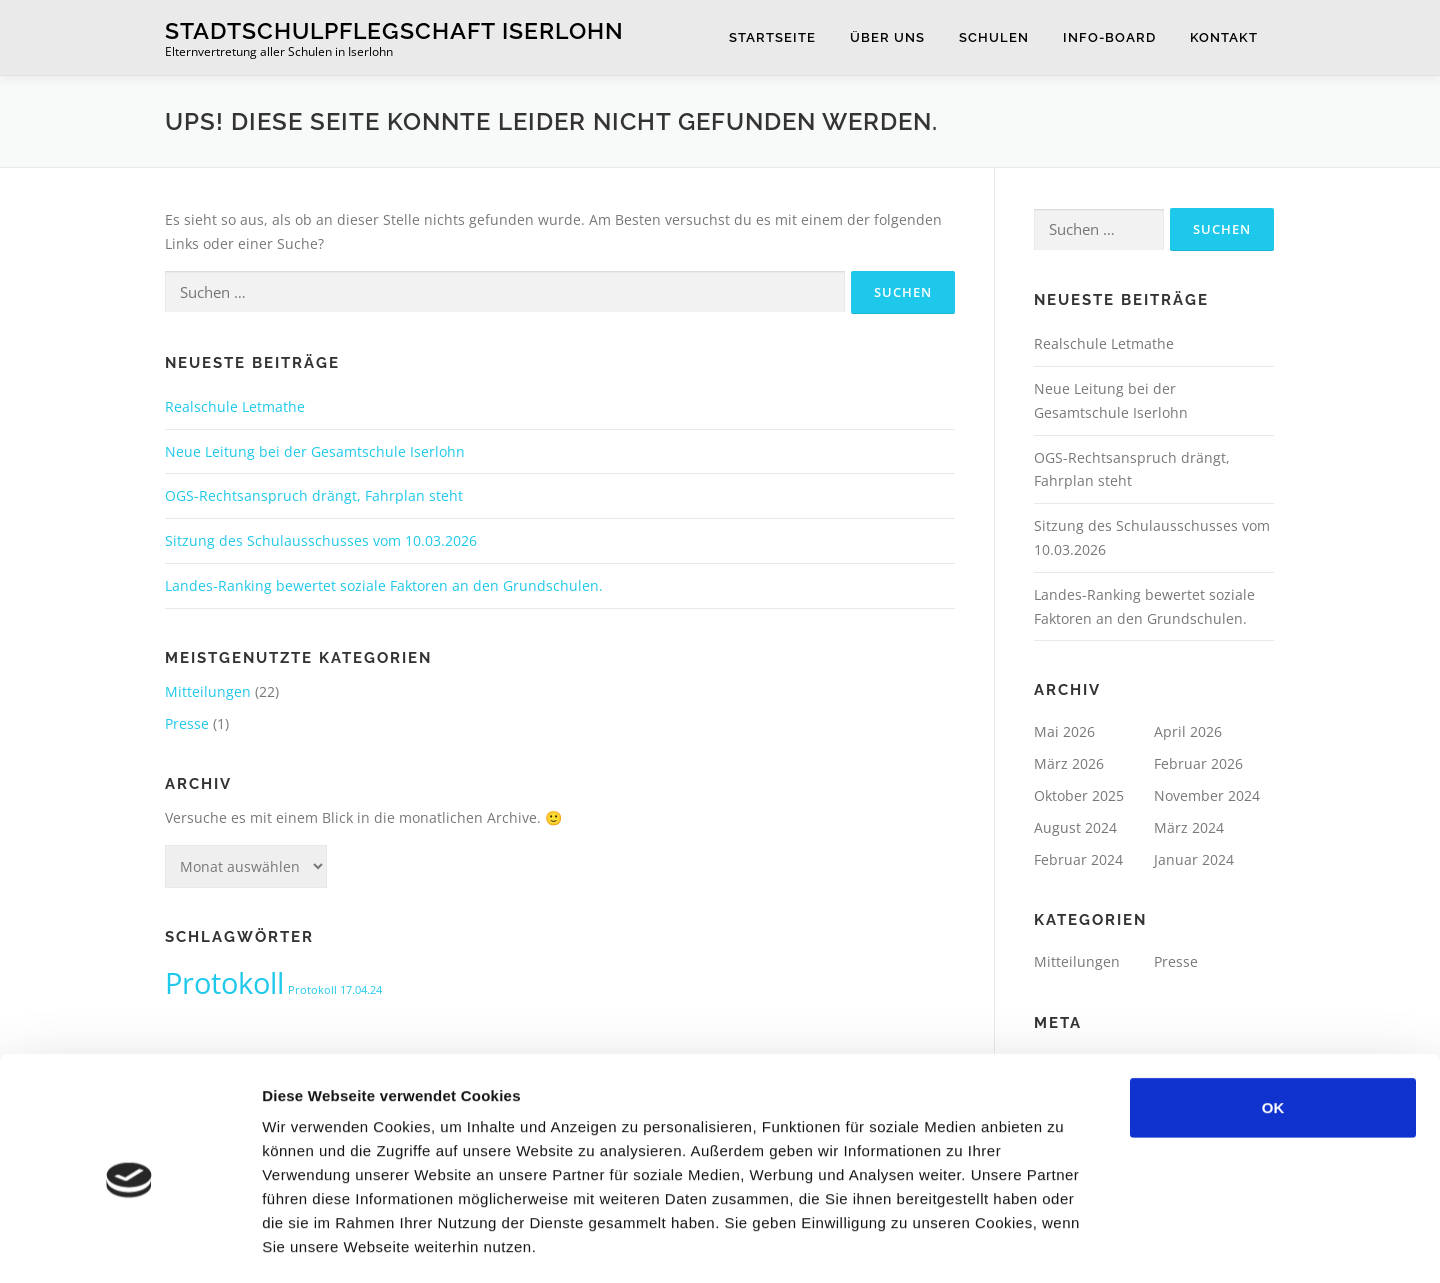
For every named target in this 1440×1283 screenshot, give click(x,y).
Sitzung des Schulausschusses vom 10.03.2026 (321, 540)
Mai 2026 (1064, 731)
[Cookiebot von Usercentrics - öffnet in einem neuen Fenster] (129, 1244)
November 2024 (1207, 795)
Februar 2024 (1078, 859)
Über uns (887, 37)
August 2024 (1075, 827)
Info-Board (1109, 37)
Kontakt (1224, 37)
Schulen (994, 37)
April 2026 (1188, 731)
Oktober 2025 (1079, 795)
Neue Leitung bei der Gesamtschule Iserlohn (315, 451)
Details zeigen (1063, 1243)
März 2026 (1069, 763)
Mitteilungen (208, 691)
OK (1273, 1023)
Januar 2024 (1194, 859)
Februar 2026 (1198, 763)
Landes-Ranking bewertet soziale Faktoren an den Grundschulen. (384, 585)
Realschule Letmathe (235, 406)
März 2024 (1189, 827)
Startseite (772, 37)
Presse (187, 723)
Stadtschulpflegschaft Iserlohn (394, 30)
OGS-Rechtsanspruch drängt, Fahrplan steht (314, 495)
